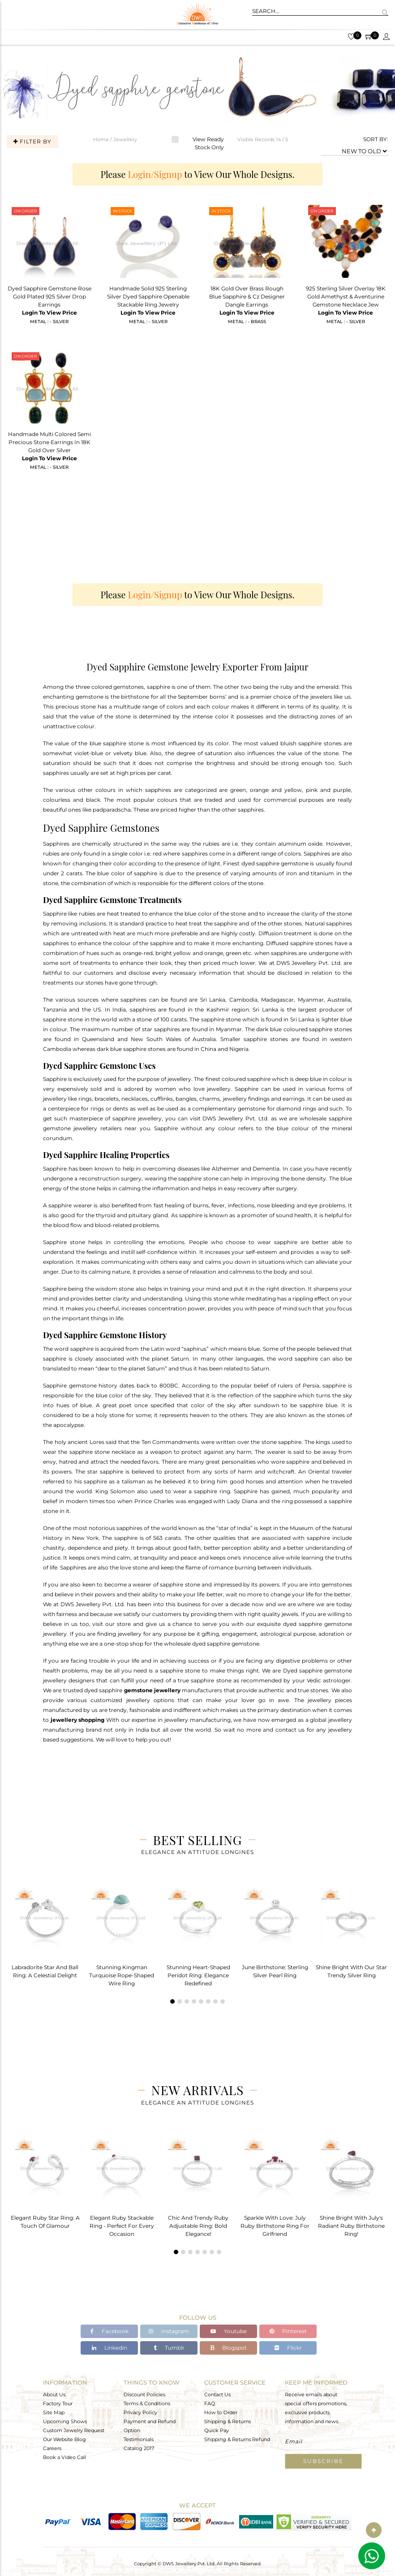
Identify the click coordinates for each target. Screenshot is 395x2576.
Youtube (228, 2331)
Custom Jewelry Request (73, 2430)
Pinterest (288, 2331)
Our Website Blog (64, 2439)
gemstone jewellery (152, 1690)
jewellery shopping (78, 1719)
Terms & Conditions (147, 2403)
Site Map (53, 2412)
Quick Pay (216, 2430)
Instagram (169, 2331)
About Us (54, 2394)
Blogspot (228, 2348)
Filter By (32, 141)
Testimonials (139, 2439)
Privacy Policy (140, 2412)
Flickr (288, 2348)
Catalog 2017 (139, 2448)
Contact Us (217, 2394)
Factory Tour (58, 2403)
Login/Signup (155, 174)
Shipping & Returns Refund (237, 2439)
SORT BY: (375, 139)
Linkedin (109, 2348)
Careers (52, 2448)
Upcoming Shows (65, 2421)
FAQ (209, 2403)
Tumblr (169, 2348)
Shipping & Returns (227, 2421)
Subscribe (323, 2461)
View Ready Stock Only (208, 143)
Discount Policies (144, 2394)
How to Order (220, 2412)
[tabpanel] (45, 1930)
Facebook (109, 2331)
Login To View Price (49, 312)
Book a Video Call (64, 2457)
